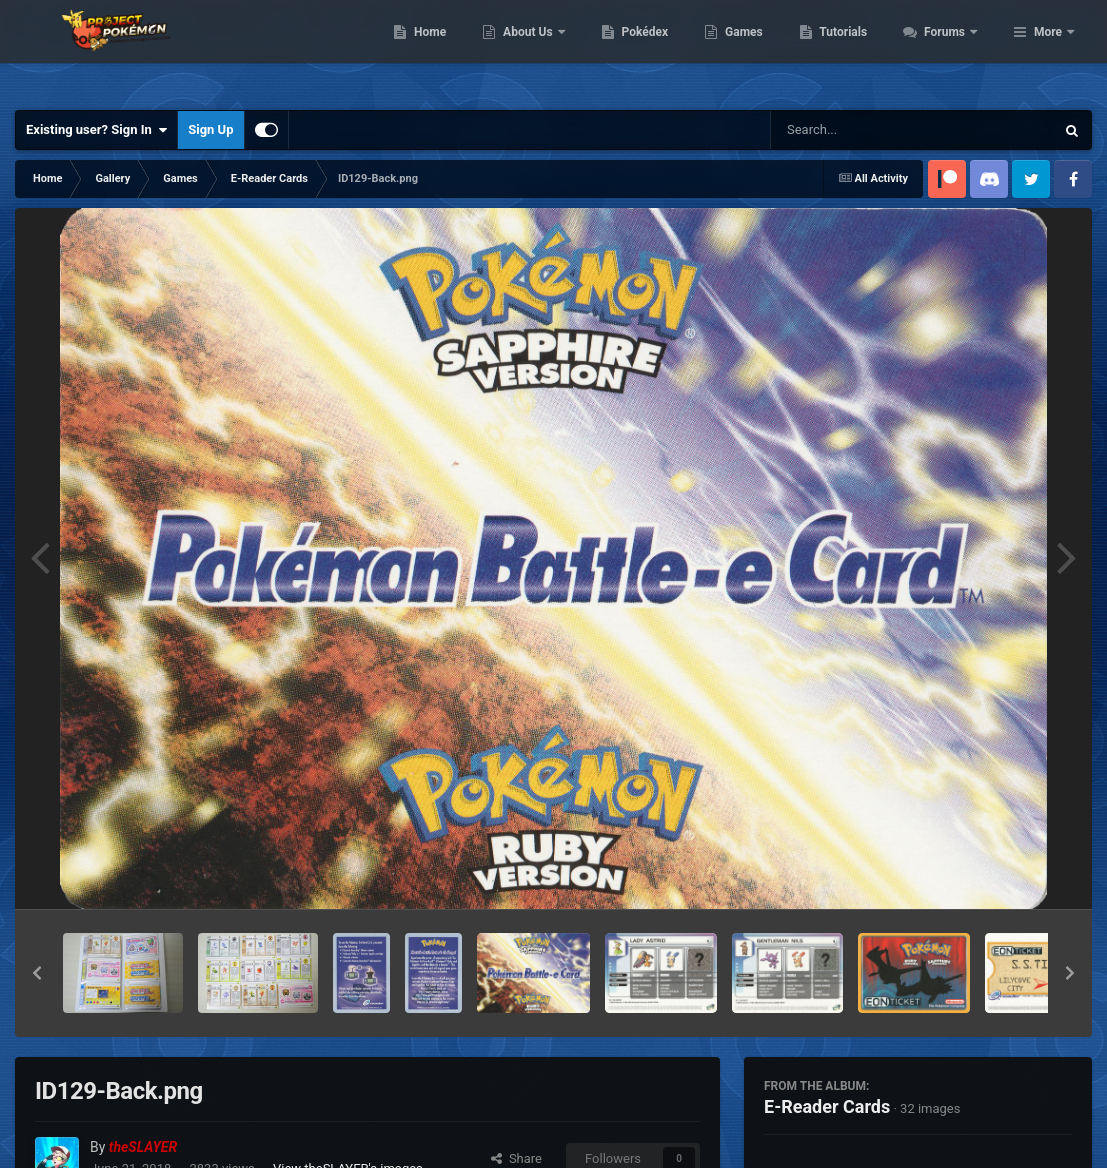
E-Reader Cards (827, 1106)
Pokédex (753, 50)
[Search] (862, 130)
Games (852, 50)
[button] (37, 973)
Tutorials (952, 50)
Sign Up (210, 129)
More (1048, 50)
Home (538, 50)
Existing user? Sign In (96, 130)
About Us (637, 50)
